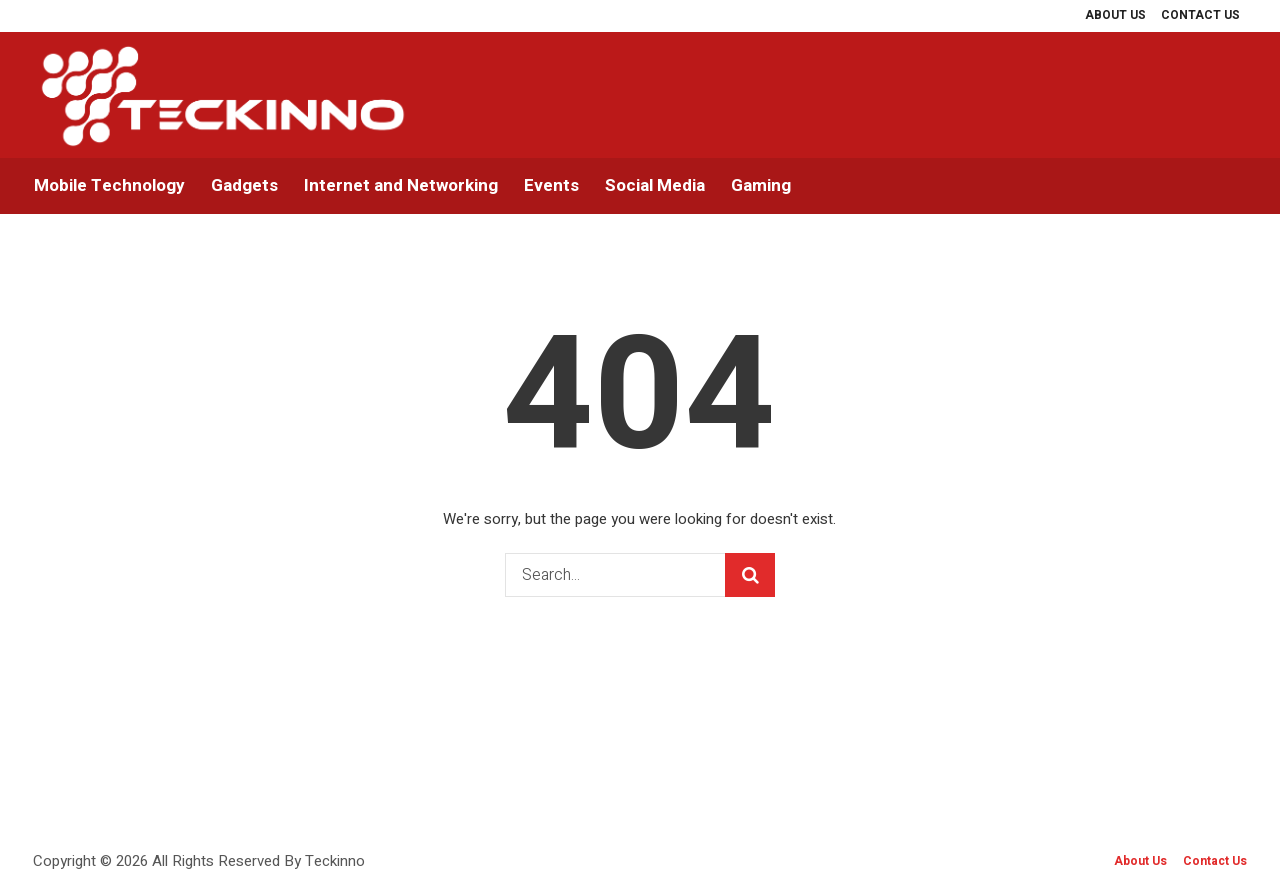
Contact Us (1215, 861)
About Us (1140, 861)
